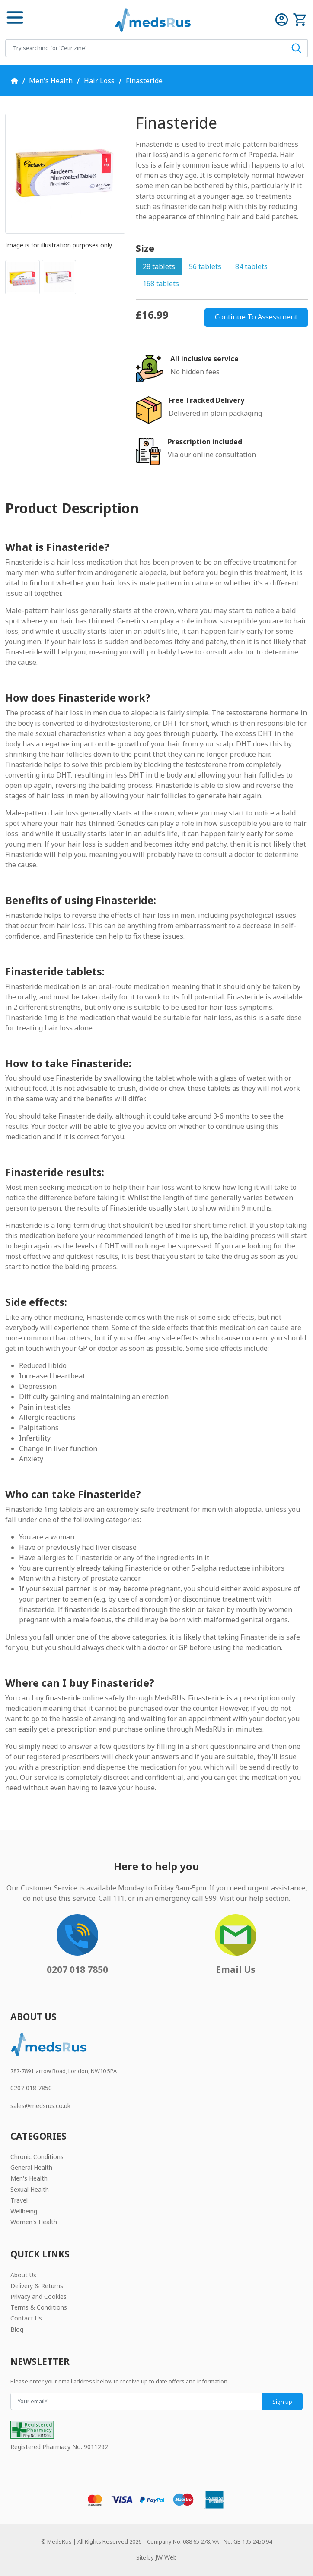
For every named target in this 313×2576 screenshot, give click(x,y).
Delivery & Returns (36, 2286)
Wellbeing (23, 2211)
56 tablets (205, 266)
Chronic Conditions (37, 2156)
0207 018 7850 (31, 2088)
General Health (31, 2167)
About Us (23, 2275)
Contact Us (26, 2318)
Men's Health (51, 80)
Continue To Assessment (256, 317)
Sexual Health (29, 2189)
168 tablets (161, 283)
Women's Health (33, 2222)
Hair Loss (99, 80)
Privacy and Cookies (38, 2296)
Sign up (282, 2401)
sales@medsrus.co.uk (40, 2106)
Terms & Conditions (38, 2307)
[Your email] (136, 2401)
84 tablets (251, 266)
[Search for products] (145, 48)
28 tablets (159, 266)
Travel (19, 2200)
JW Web (166, 2557)
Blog (16, 2329)
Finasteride (144, 80)
